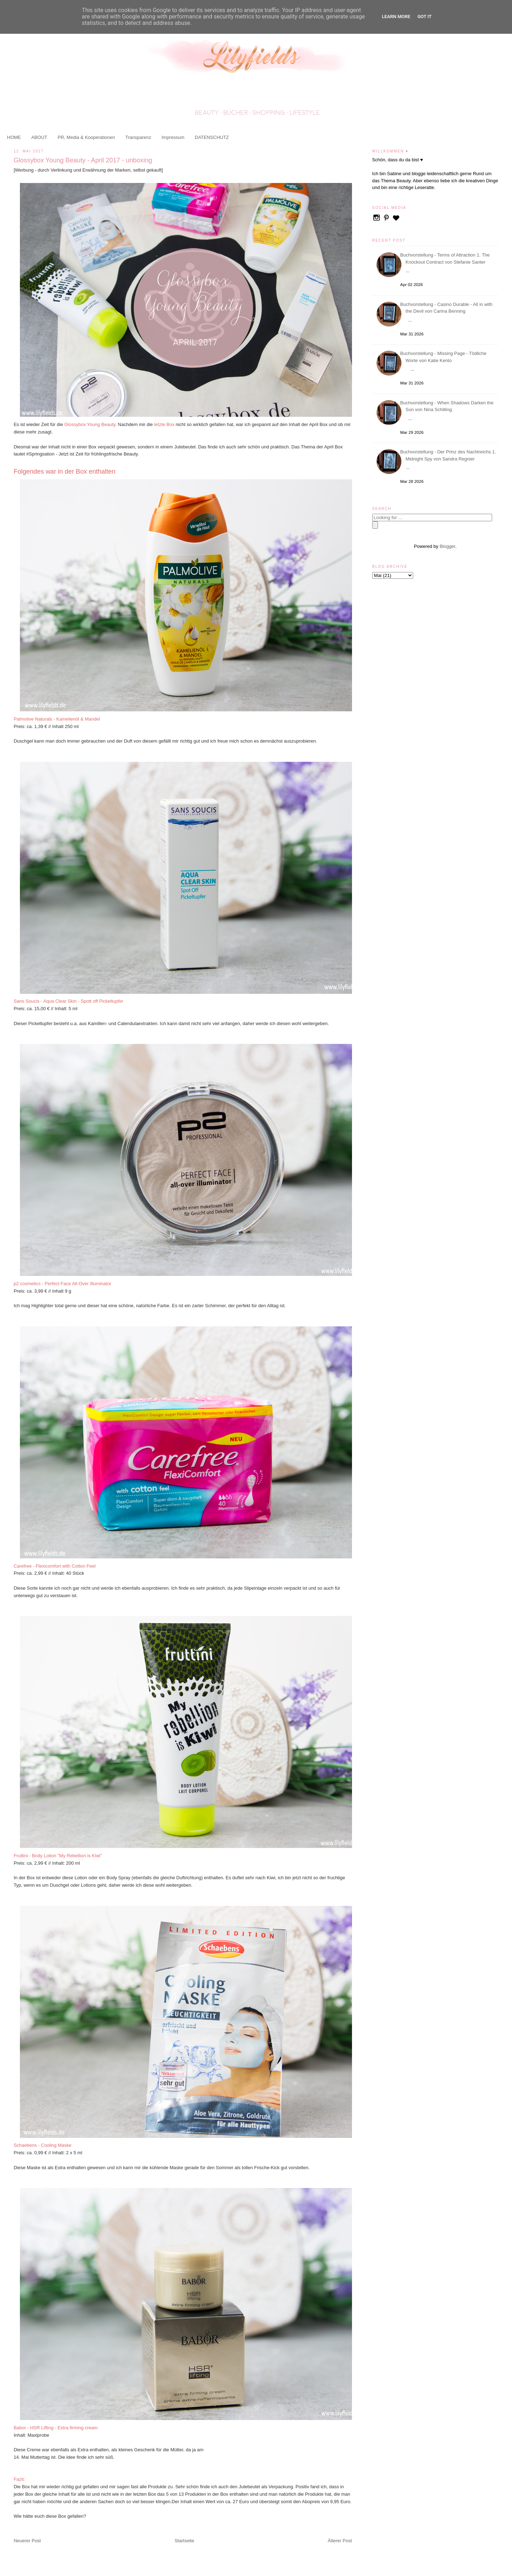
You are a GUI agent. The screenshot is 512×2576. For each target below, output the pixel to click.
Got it (424, 16)
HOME (14, 137)
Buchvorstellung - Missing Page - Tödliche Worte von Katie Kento (444, 357)
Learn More (396, 16)
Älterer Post (340, 2540)
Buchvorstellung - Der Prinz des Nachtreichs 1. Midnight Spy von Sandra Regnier (449, 455)
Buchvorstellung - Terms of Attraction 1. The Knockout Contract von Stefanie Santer (446, 258)
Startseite (184, 2540)
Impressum (172, 137)
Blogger (447, 546)
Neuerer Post (27, 2540)
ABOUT (39, 137)
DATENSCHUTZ (212, 137)
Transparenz (138, 137)
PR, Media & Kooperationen (86, 137)
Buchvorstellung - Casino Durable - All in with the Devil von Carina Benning (447, 308)
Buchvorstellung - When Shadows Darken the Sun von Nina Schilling (448, 406)
